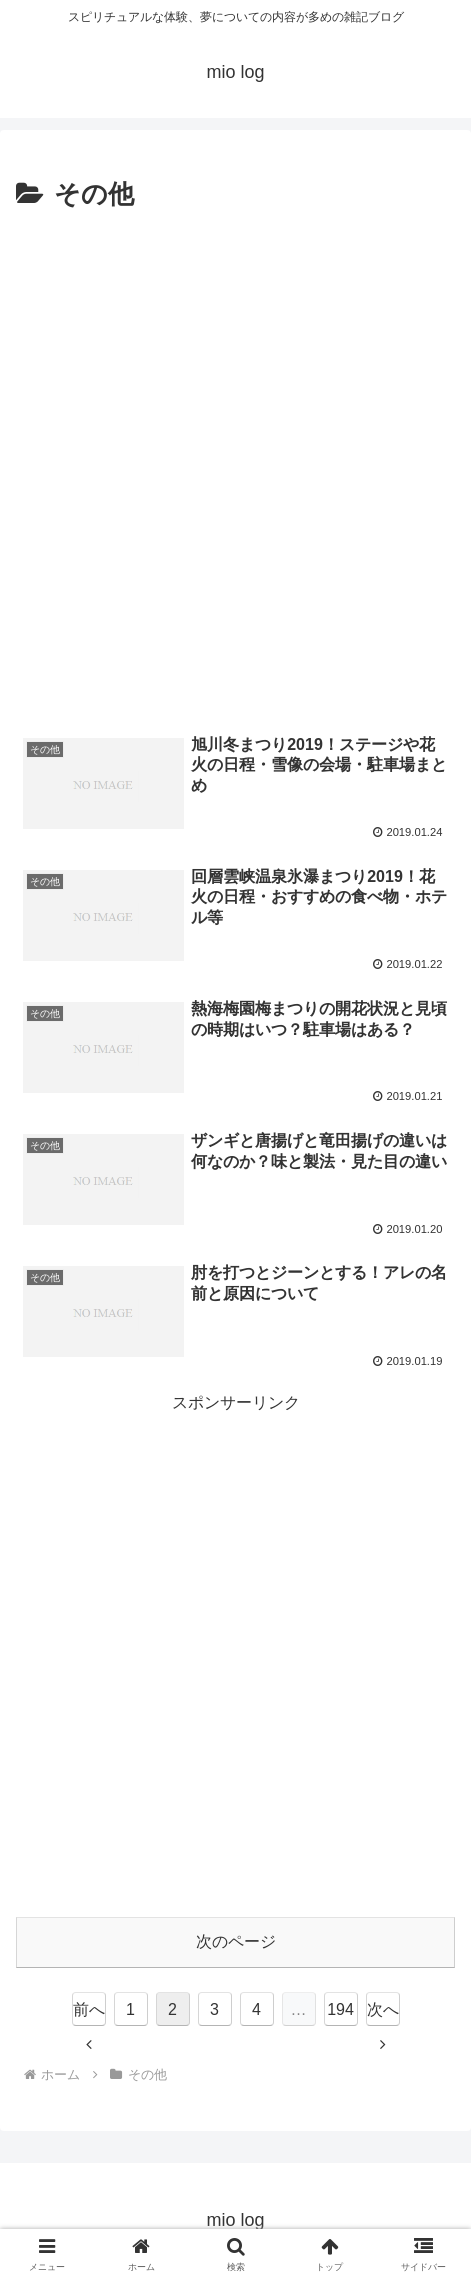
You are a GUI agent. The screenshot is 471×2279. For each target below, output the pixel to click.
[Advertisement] (235, 463)
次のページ (236, 1941)
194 (340, 2009)
